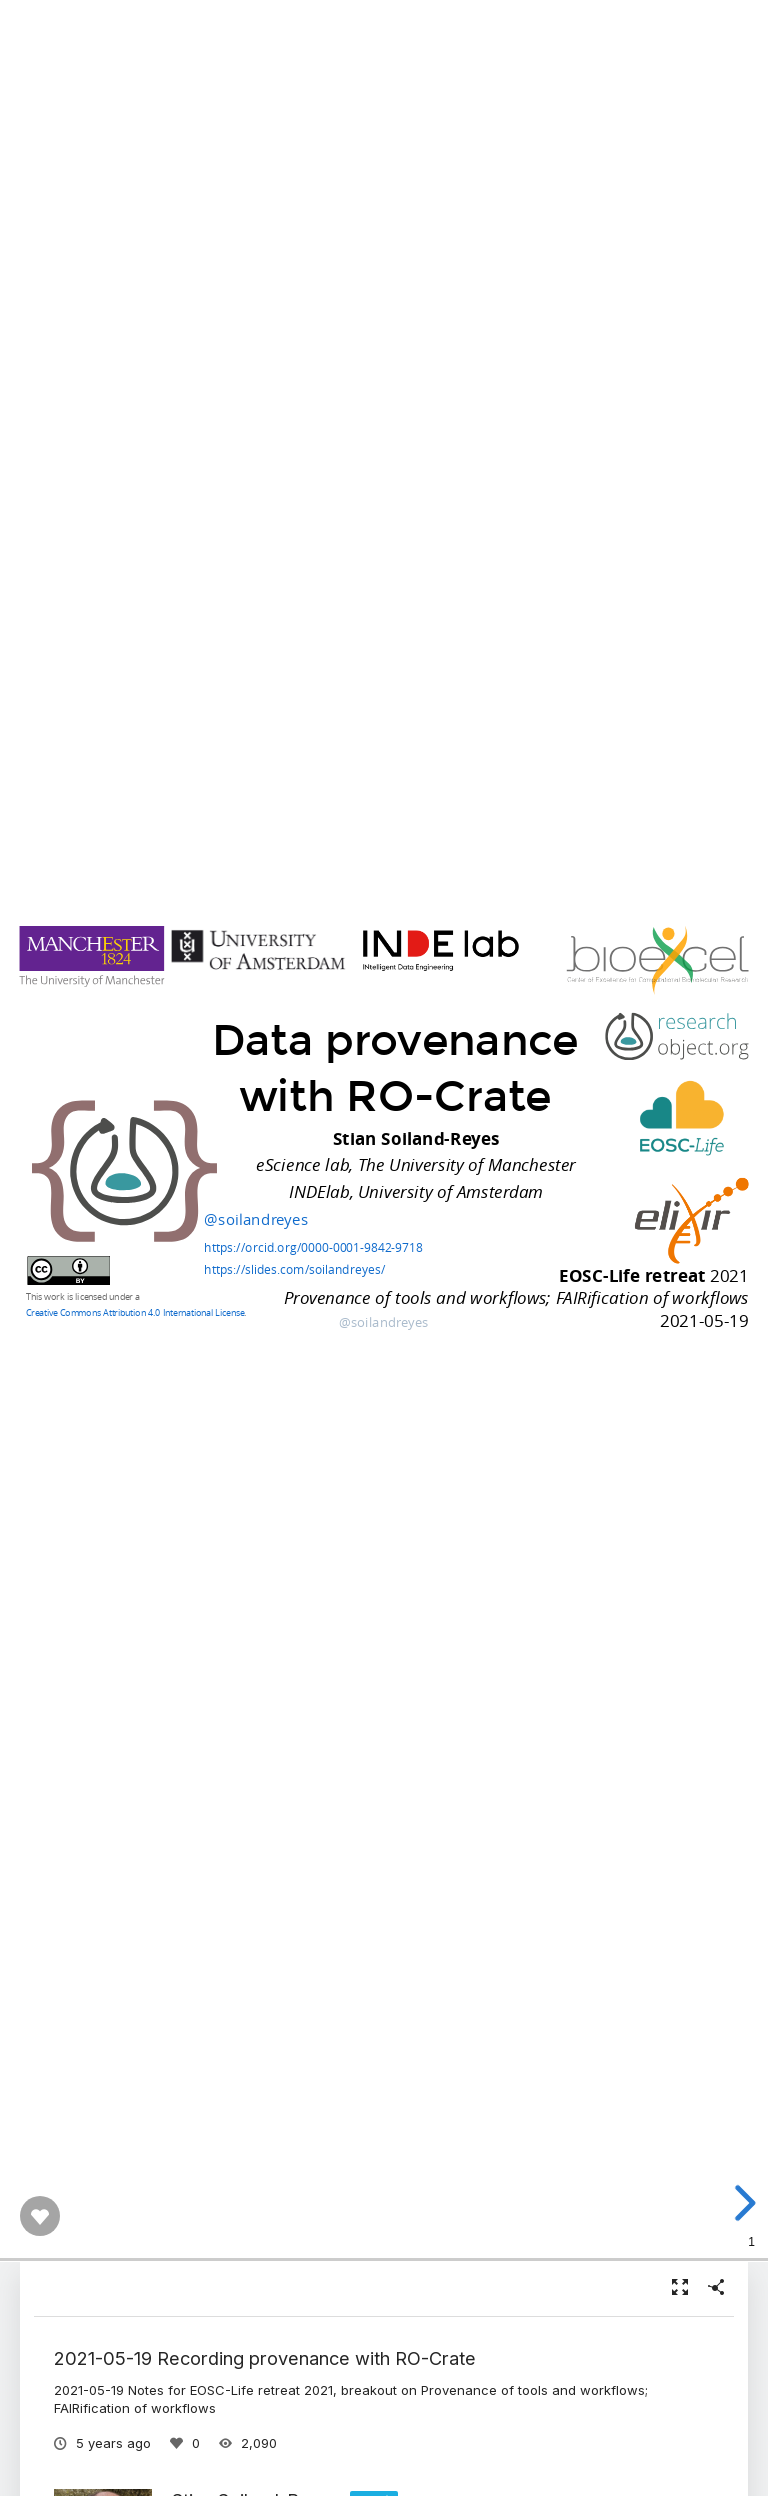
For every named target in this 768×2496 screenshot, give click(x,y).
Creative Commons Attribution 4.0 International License (135, 1311)
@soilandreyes (256, 1218)
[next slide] (739, 2203)
